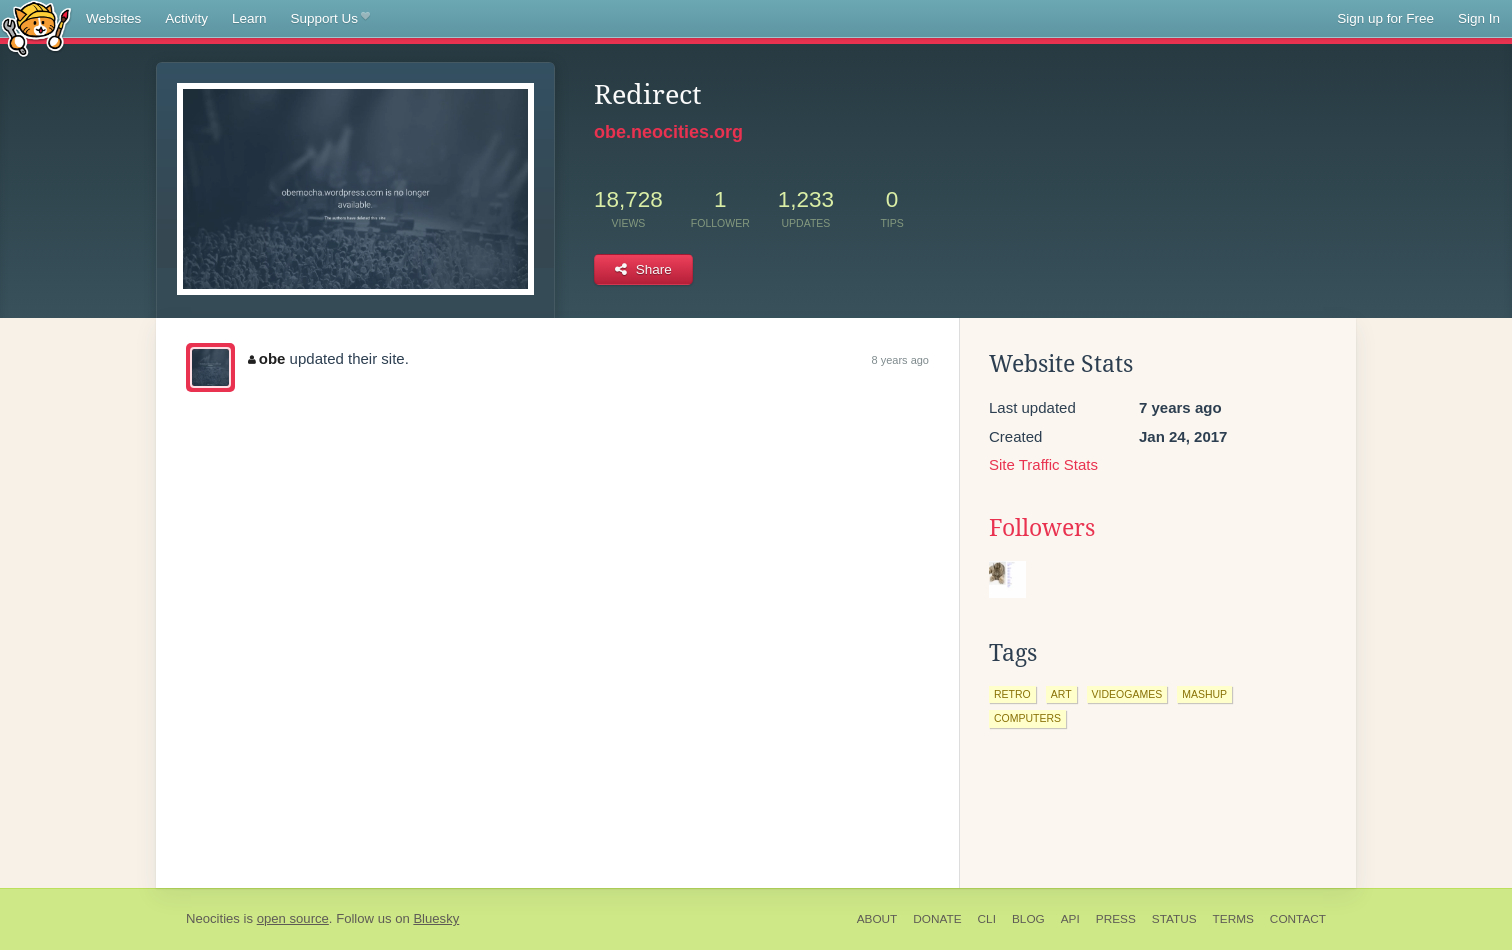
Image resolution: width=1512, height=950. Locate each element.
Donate (937, 919)
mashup (1204, 694)
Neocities (213, 918)
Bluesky (436, 918)
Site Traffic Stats (1043, 464)
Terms (1233, 919)
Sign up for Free (1385, 18)
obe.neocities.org (668, 132)
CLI (987, 919)
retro (1012, 694)
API (1070, 919)
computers (1027, 718)
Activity (186, 18)
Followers (1042, 528)
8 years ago (900, 360)
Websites (113, 18)
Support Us (330, 19)
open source (293, 918)
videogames (1127, 694)
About (877, 919)
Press (1116, 919)
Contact (1298, 919)
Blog (1028, 919)
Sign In (1479, 18)
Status (1174, 919)
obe (266, 358)
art (1061, 694)
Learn (249, 18)
